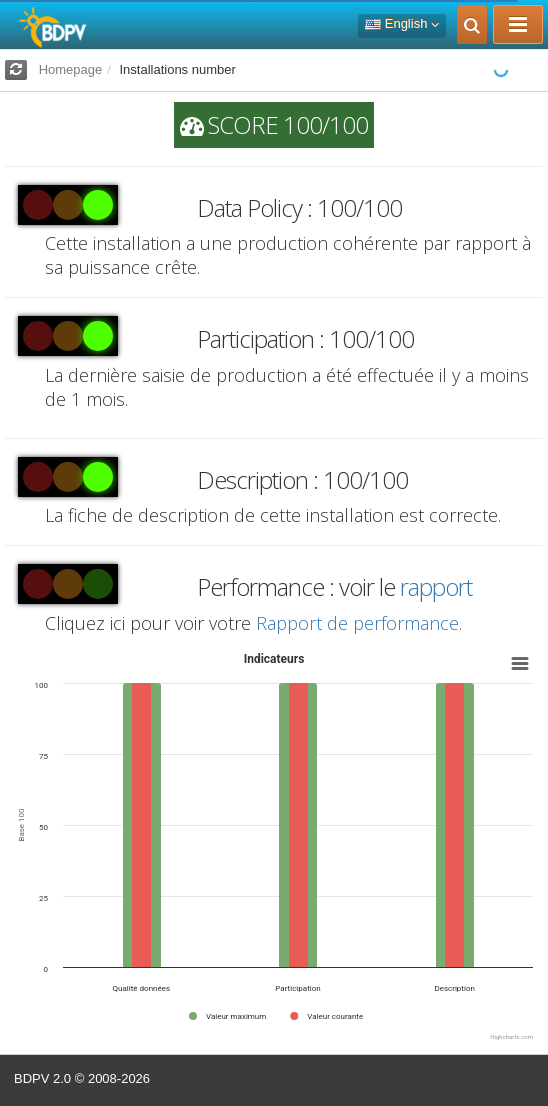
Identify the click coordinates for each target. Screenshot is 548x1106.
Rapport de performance (357, 623)
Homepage (71, 69)
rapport (436, 586)
